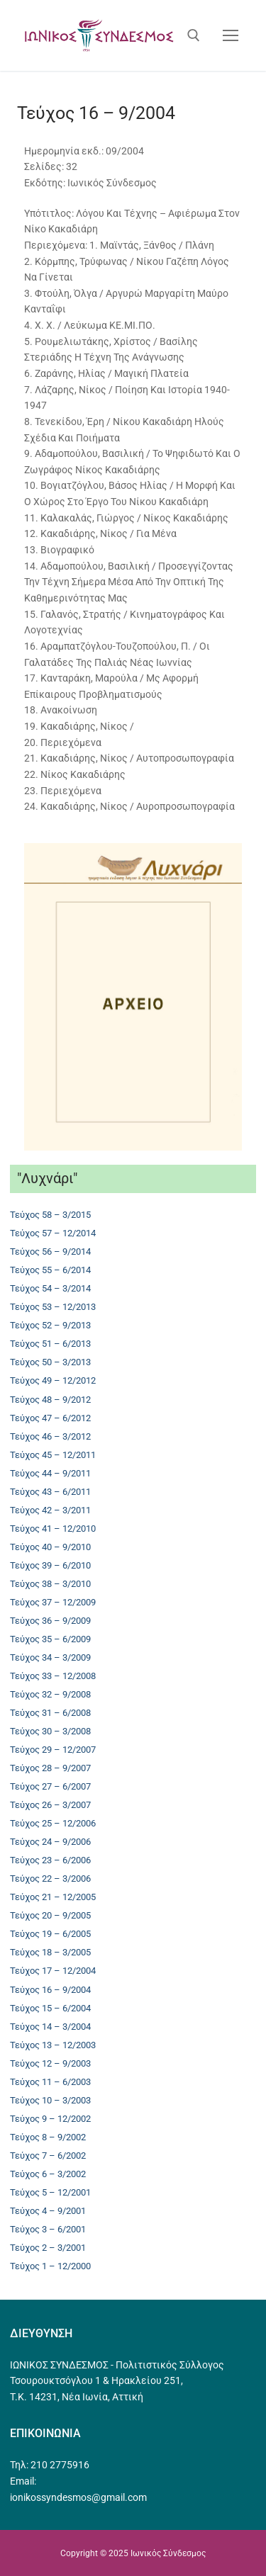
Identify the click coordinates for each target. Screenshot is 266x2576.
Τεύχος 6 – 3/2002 (48, 2174)
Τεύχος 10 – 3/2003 (50, 2100)
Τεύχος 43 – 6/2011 (50, 1491)
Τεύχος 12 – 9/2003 (50, 2063)
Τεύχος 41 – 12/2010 (53, 1528)
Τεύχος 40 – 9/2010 (50, 1547)
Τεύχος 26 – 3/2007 (50, 1805)
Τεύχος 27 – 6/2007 (50, 1786)
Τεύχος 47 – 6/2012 (50, 1418)
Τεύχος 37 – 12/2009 (53, 1602)
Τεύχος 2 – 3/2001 (48, 2247)
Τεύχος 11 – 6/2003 (50, 2082)
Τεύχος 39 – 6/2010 (50, 1565)
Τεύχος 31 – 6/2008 (50, 1712)
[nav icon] (230, 35)
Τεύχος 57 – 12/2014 (53, 1233)
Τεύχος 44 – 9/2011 (50, 1473)
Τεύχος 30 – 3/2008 (50, 1731)
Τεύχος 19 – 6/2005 (50, 1933)
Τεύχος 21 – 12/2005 (53, 1897)
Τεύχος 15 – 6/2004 (50, 2008)
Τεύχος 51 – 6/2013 (50, 1343)
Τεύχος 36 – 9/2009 (50, 1620)
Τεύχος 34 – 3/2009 (50, 1657)
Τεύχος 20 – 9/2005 (50, 1915)
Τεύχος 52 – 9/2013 (50, 1325)
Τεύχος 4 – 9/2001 (48, 2210)
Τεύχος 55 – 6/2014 (50, 1270)
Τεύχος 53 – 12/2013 (53, 1306)
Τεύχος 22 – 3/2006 (50, 1878)
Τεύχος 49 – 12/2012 (53, 1380)
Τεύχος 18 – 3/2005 (50, 1952)
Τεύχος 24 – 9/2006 (50, 1841)
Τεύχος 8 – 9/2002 (48, 2137)
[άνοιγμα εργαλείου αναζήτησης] (193, 35)
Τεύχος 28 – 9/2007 (50, 1768)
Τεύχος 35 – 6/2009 (50, 1639)
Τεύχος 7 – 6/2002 (48, 2155)
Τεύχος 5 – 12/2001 (50, 2192)
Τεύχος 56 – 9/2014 (50, 1251)
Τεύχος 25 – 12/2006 (53, 1823)
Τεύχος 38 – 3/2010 (50, 1583)
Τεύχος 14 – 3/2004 (50, 2026)
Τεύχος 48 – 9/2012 (50, 1399)
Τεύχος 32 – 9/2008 (50, 1694)
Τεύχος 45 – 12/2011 (53, 1455)
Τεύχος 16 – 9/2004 (50, 1989)
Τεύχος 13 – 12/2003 (53, 2045)
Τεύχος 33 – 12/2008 (53, 1676)
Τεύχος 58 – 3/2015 (50, 1214)
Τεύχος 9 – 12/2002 (50, 2118)
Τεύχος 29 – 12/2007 (53, 1749)
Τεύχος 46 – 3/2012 (50, 1436)
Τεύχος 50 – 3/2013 (50, 1362)
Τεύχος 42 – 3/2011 (50, 1510)
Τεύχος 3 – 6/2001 (48, 2229)
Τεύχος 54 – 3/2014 (50, 1288)
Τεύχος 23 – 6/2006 (50, 1860)
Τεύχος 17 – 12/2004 (53, 1970)
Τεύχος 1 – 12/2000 (50, 2266)
